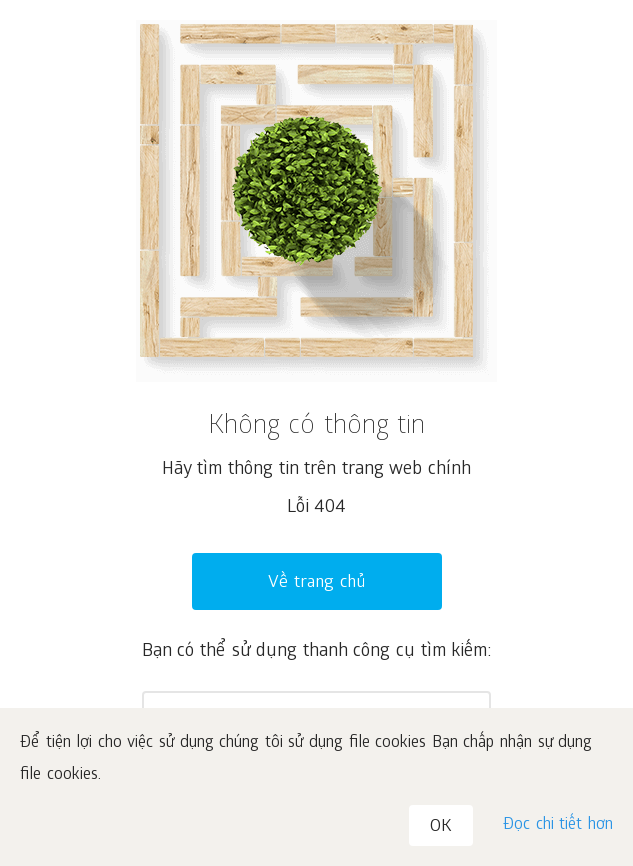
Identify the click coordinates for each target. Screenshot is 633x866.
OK (441, 827)
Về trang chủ (316, 583)
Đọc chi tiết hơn (558, 825)
